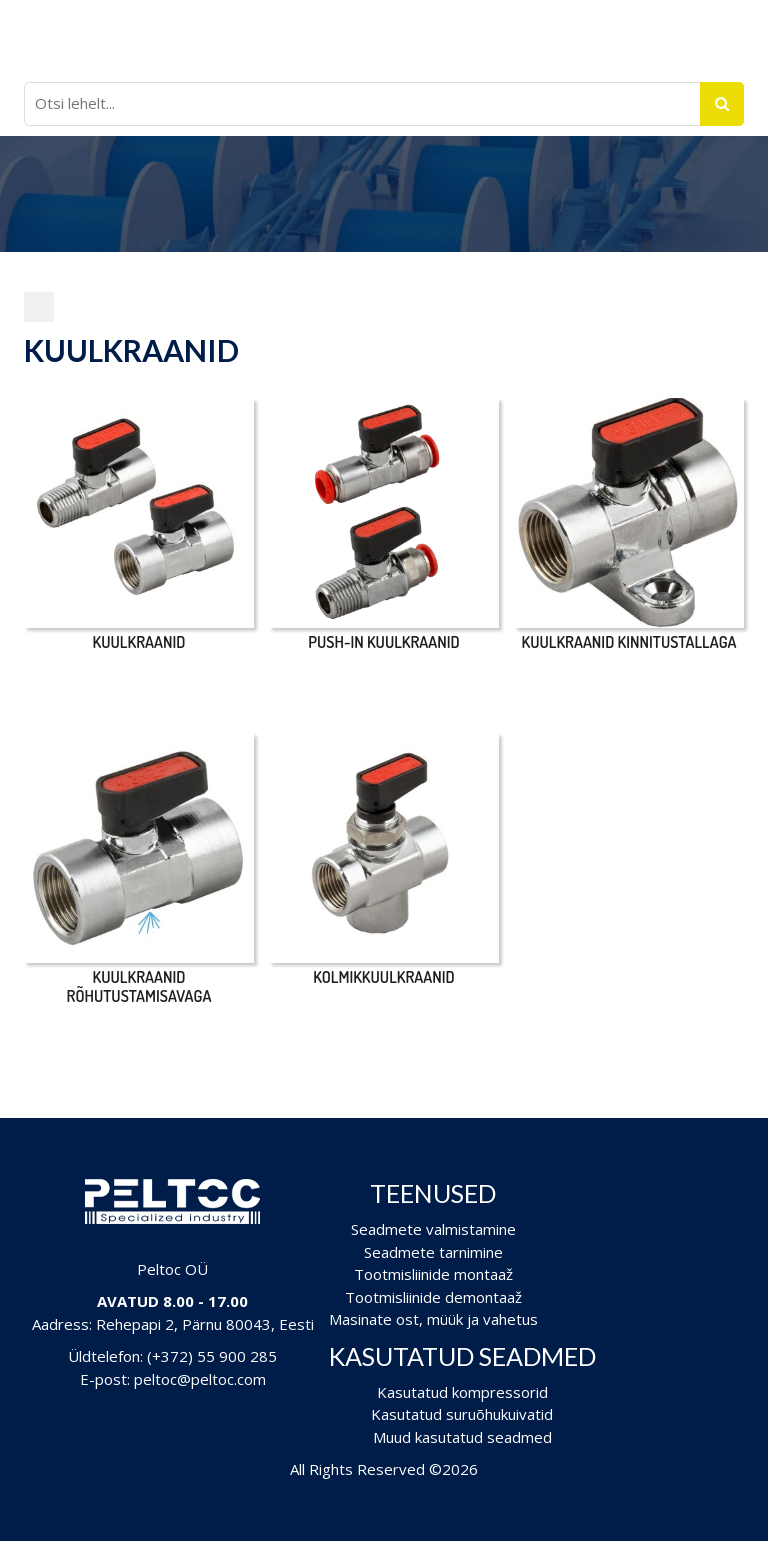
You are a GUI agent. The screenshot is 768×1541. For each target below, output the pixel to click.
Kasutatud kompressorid (462, 1392)
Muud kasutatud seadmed (462, 1437)
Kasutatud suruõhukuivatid (462, 1414)
